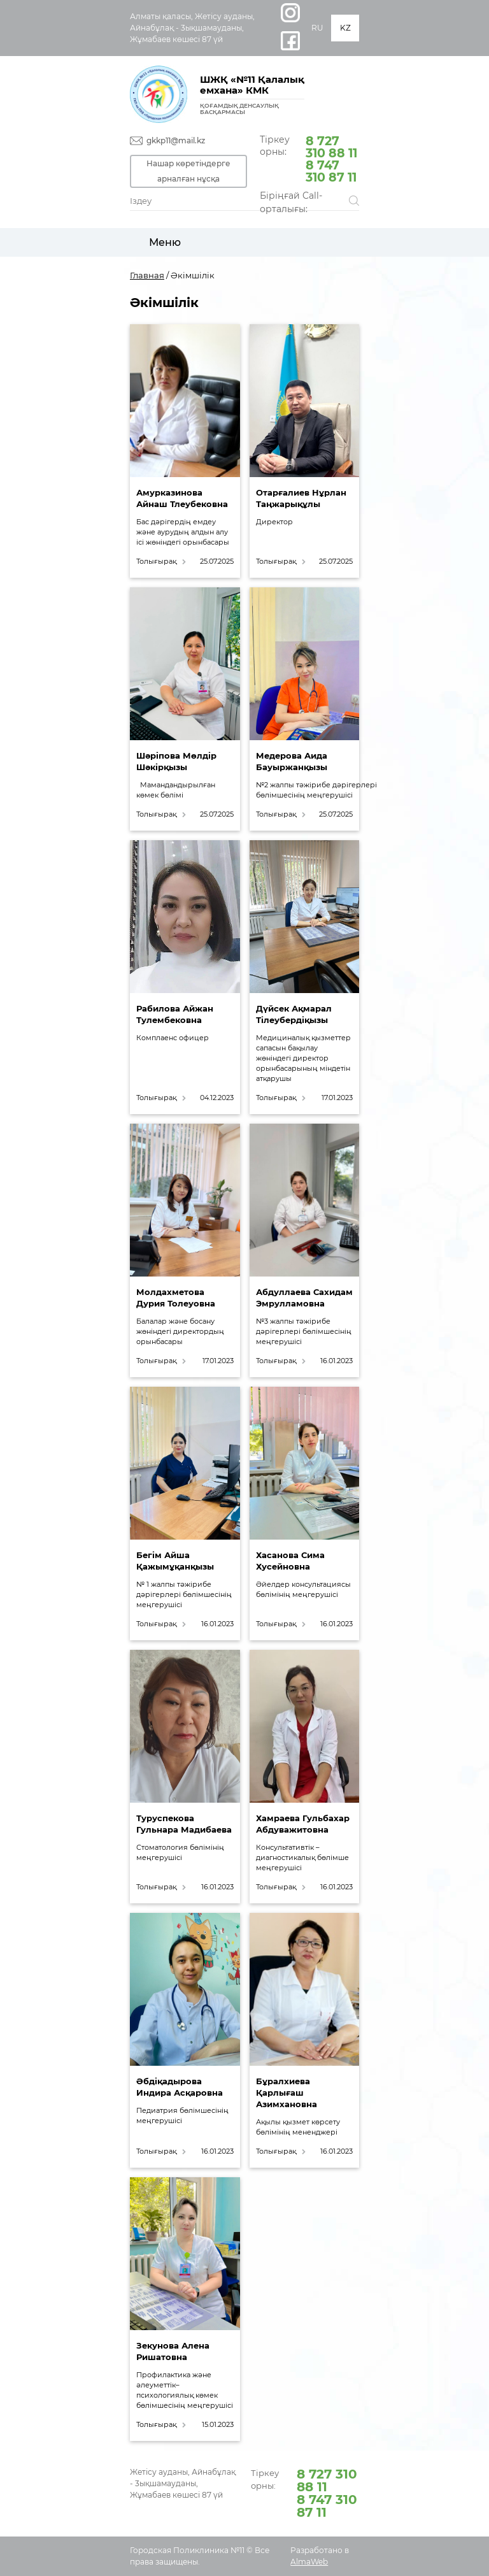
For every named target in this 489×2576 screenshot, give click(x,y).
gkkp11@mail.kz (175, 140)
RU (317, 27)
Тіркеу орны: (309, 158)
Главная (147, 275)
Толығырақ (156, 561)
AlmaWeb (309, 2561)
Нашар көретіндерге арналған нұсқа (188, 171)
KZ (345, 27)
